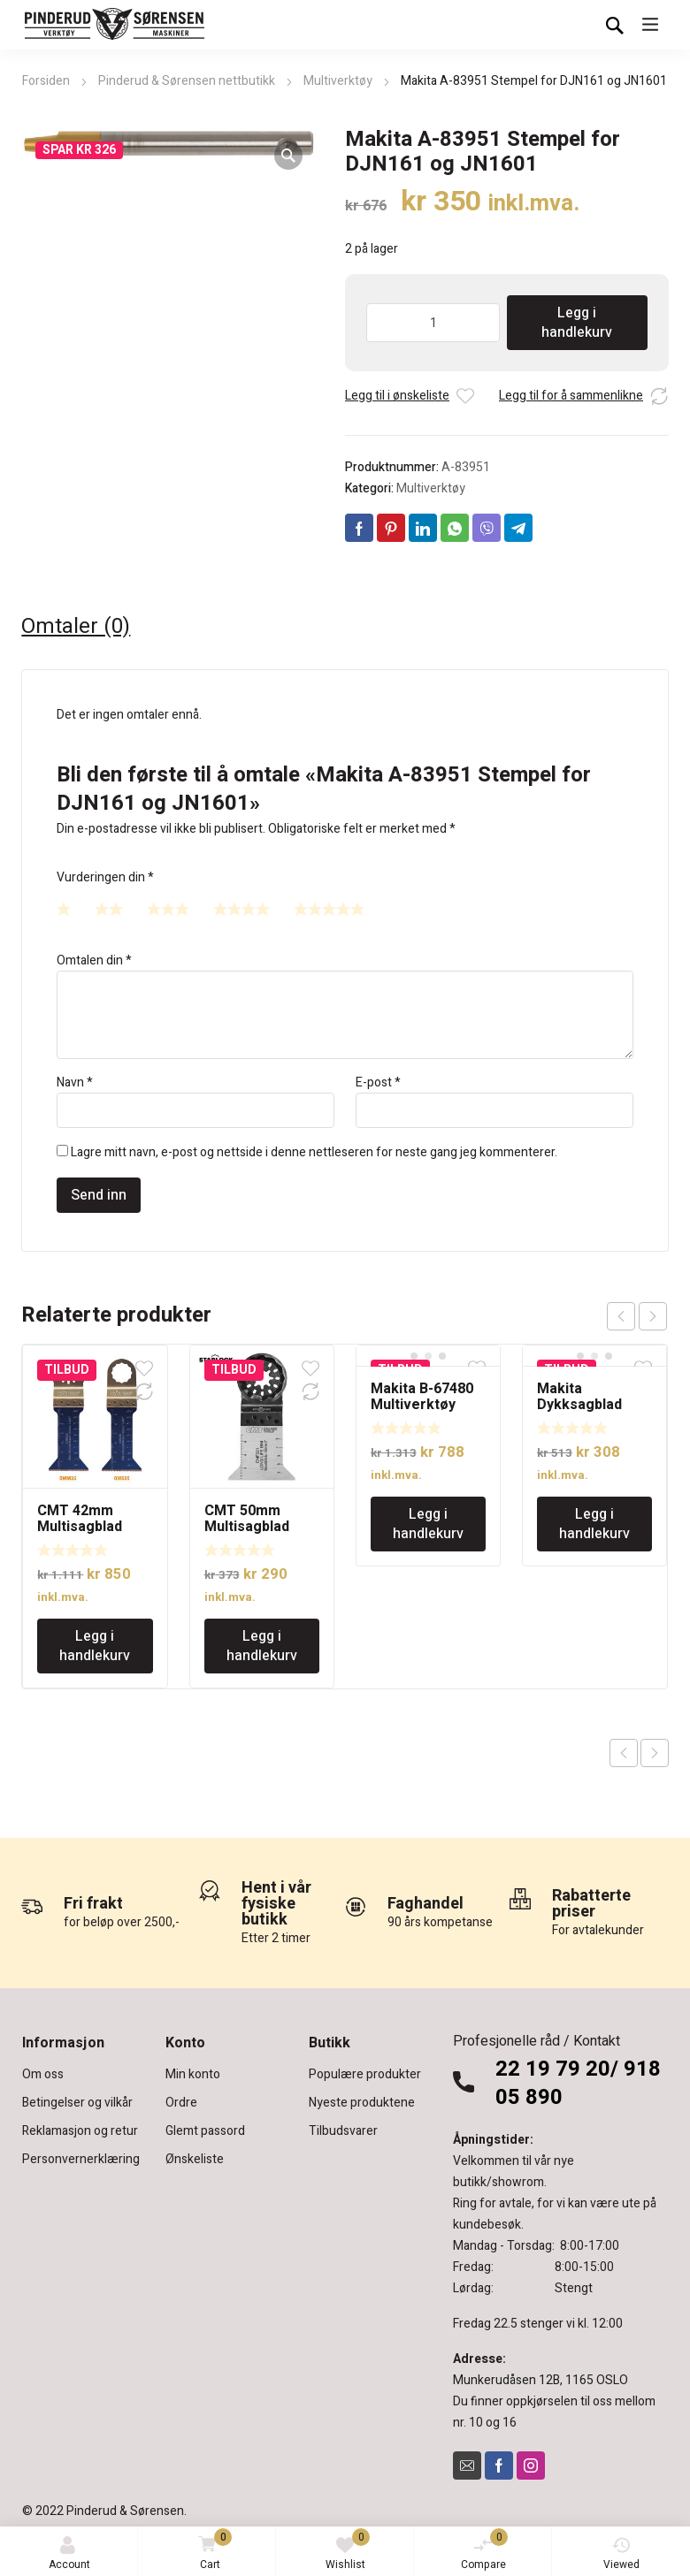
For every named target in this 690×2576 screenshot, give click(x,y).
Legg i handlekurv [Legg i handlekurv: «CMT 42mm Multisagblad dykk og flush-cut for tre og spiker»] (94, 1646)
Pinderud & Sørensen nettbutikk (186, 81)
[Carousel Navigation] (637, 1316)
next (653, 1316)
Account (69, 2554)
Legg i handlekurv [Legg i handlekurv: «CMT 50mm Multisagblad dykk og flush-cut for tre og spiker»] (261, 1646)
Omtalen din (94, 960)
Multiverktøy (337, 81)
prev (621, 1316)
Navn (75, 1082)
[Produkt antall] (433, 322)
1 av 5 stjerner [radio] (64, 909)
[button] (288, 155)
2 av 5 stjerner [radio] (109, 909)
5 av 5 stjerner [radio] (329, 909)
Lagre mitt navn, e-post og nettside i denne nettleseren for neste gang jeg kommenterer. (314, 1152)
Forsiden (46, 81)
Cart (211, 2550)
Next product (654, 1753)
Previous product (624, 1753)
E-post (378, 1082)
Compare (485, 2550)
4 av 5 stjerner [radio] (241, 909)
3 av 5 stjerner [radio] (168, 909)
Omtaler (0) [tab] (75, 627)
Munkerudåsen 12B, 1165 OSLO (540, 2380)
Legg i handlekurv (576, 322)
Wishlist (348, 2550)
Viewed (621, 2554)
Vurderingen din (105, 877)
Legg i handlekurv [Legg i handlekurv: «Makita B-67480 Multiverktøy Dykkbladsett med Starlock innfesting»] (428, 1524)
